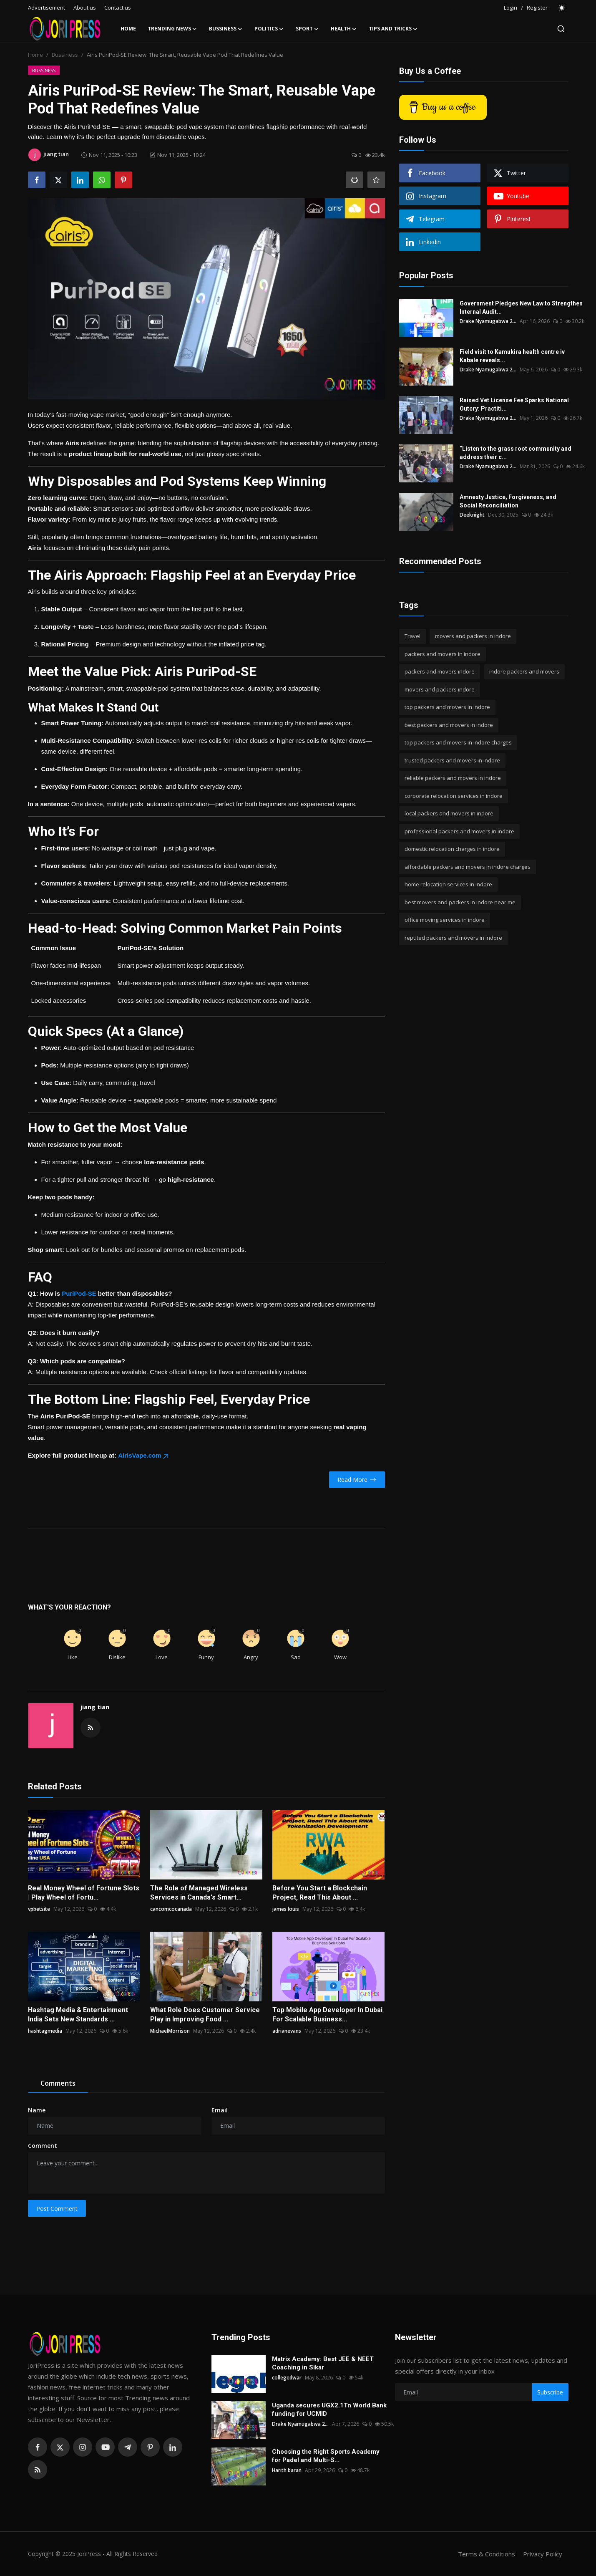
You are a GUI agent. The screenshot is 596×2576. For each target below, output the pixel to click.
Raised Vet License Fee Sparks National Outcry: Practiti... (514, 404)
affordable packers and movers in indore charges (468, 866)
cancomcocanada (171, 1908)
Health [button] (344, 29)
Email (219, 2110)
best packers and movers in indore (449, 725)
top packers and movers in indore (447, 707)
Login (510, 7)
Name (36, 2110)
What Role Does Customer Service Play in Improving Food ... (205, 2014)
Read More (356, 1480)
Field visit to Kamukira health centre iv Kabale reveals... (512, 355)
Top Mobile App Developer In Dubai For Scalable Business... (327, 2014)
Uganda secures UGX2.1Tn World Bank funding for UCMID (329, 2409)
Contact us (117, 7)
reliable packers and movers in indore (453, 778)
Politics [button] (269, 29)
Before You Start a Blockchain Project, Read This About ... (319, 1892)
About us (84, 7)
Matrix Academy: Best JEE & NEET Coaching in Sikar (323, 2363)
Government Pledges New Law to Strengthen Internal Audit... (521, 307)
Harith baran (287, 2470)
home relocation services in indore (448, 884)
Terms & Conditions (486, 2554)
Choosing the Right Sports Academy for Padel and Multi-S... (326, 2456)
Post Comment (57, 2209)
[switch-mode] (562, 8)
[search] (560, 28)
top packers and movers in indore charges (458, 742)
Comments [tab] (57, 2083)
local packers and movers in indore (449, 813)
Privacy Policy (542, 2554)
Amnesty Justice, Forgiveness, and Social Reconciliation (508, 501)
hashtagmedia (45, 2030)
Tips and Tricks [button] (393, 29)
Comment (42, 2146)
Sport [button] (307, 29)
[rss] (37, 2469)
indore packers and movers (524, 671)
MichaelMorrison (170, 2030)
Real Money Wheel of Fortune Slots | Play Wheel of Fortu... (83, 1892)
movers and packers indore (440, 689)
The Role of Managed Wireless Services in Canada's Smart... (199, 1892)
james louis (285, 1908)
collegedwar (287, 2377)
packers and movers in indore (442, 654)
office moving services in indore (445, 919)
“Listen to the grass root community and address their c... (515, 452)
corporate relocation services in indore (454, 796)
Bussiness (65, 54)
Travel (412, 636)
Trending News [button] (172, 29)
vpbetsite (39, 1908)
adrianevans (286, 2030)
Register (537, 7)
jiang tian (94, 1707)
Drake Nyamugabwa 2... (488, 321)
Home (128, 28)
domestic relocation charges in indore (452, 849)
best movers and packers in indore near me (460, 902)
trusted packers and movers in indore (452, 760)
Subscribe (550, 2392)
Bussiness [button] (226, 29)
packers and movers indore (440, 671)
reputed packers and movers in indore (453, 937)
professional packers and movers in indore (459, 831)
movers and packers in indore (473, 636)
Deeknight (472, 514)
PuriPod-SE (79, 1293)
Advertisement (46, 7)
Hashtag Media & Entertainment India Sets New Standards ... (78, 2014)
